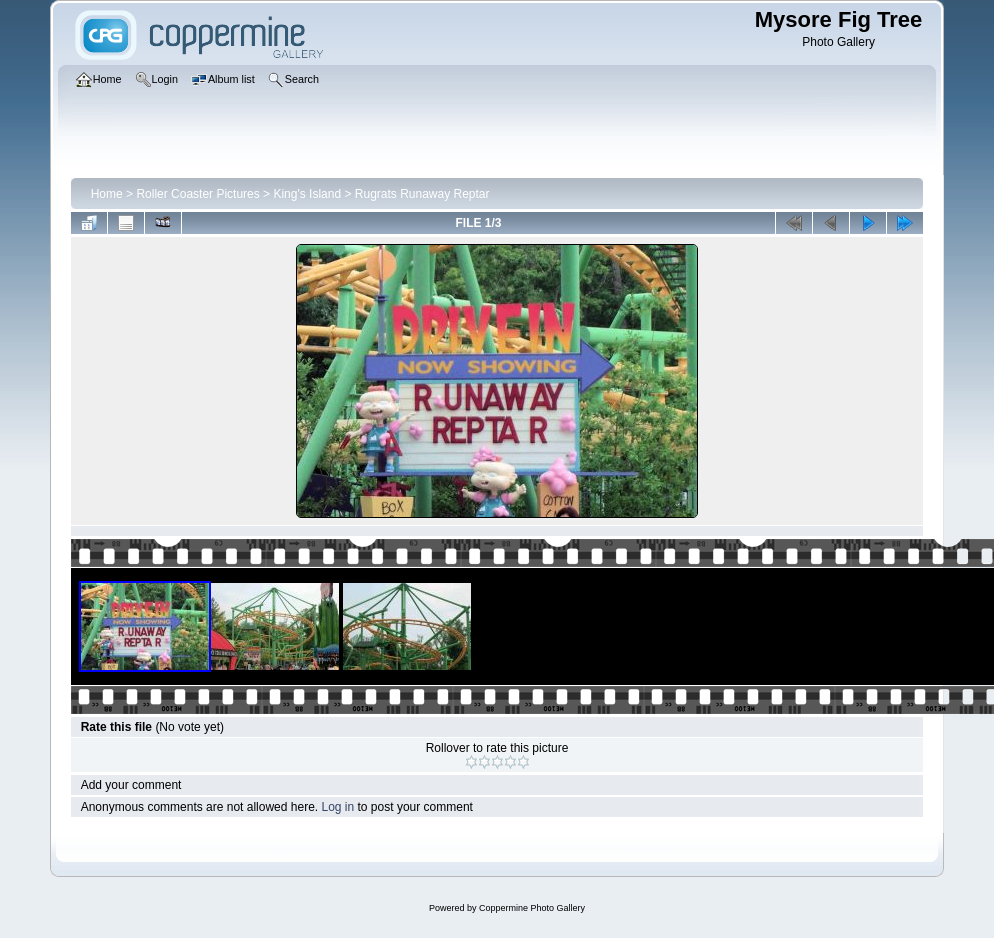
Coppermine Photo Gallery (532, 908)
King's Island (307, 194)
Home (107, 194)
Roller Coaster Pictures (197, 194)
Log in (337, 807)
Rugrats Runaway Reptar (422, 194)
